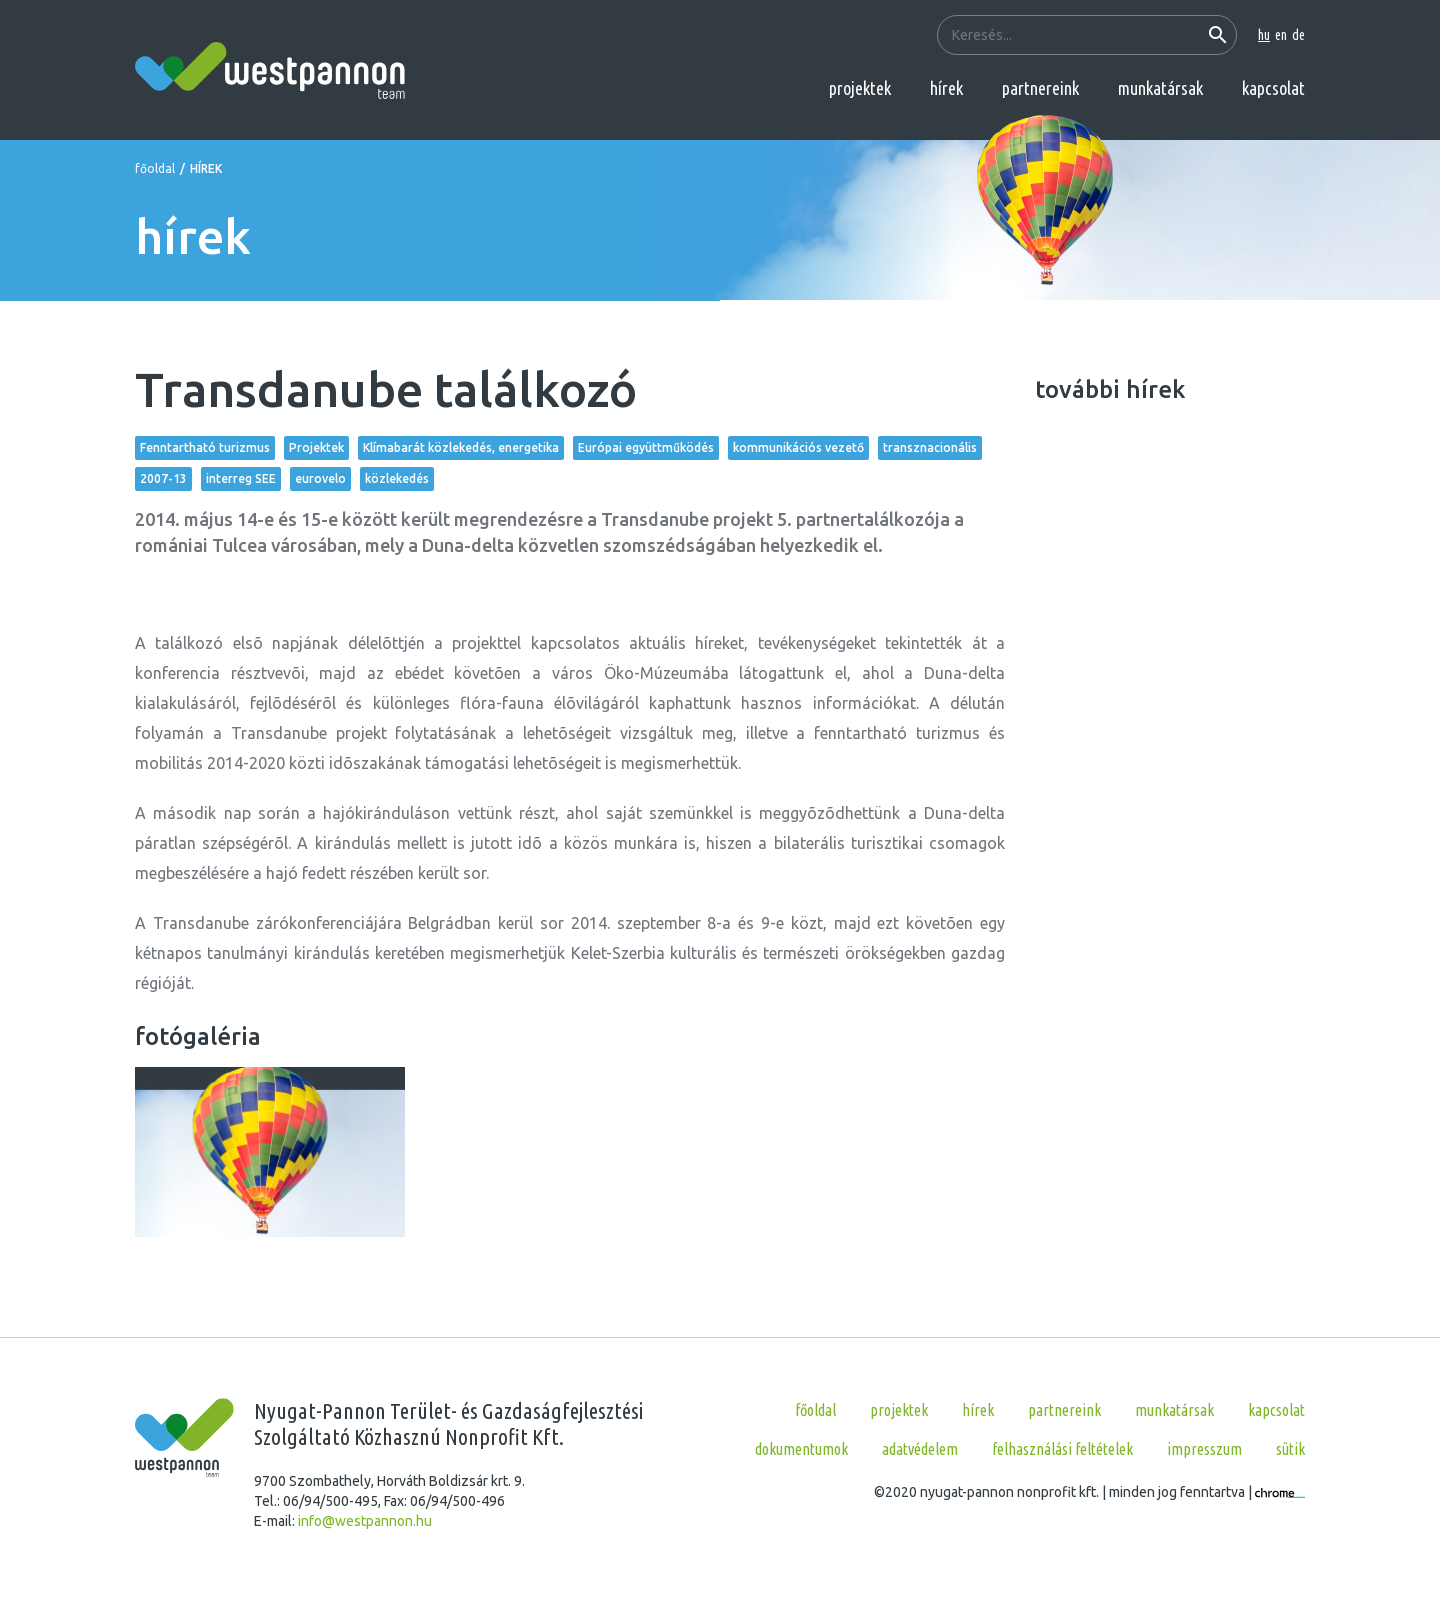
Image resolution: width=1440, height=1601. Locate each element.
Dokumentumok (801, 1449)
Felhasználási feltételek (1062, 1449)
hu (1264, 35)
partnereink (1040, 88)
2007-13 (163, 478)
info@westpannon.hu (365, 1521)
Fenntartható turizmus (205, 447)
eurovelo (320, 478)
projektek (860, 88)
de (1298, 35)
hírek (946, 88)
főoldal (155, 168)
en (1281, 35)
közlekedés (397, 478)
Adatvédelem (920, 1449)
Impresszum (1204, 1449)
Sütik (1290, 1449)
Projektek (316, 447)
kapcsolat (1273, 88)
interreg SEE (241, 478)
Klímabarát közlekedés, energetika (461, 447)
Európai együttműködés (646, 447)
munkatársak (1160, 88)
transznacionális (930, 447)
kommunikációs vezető (798, 447)
